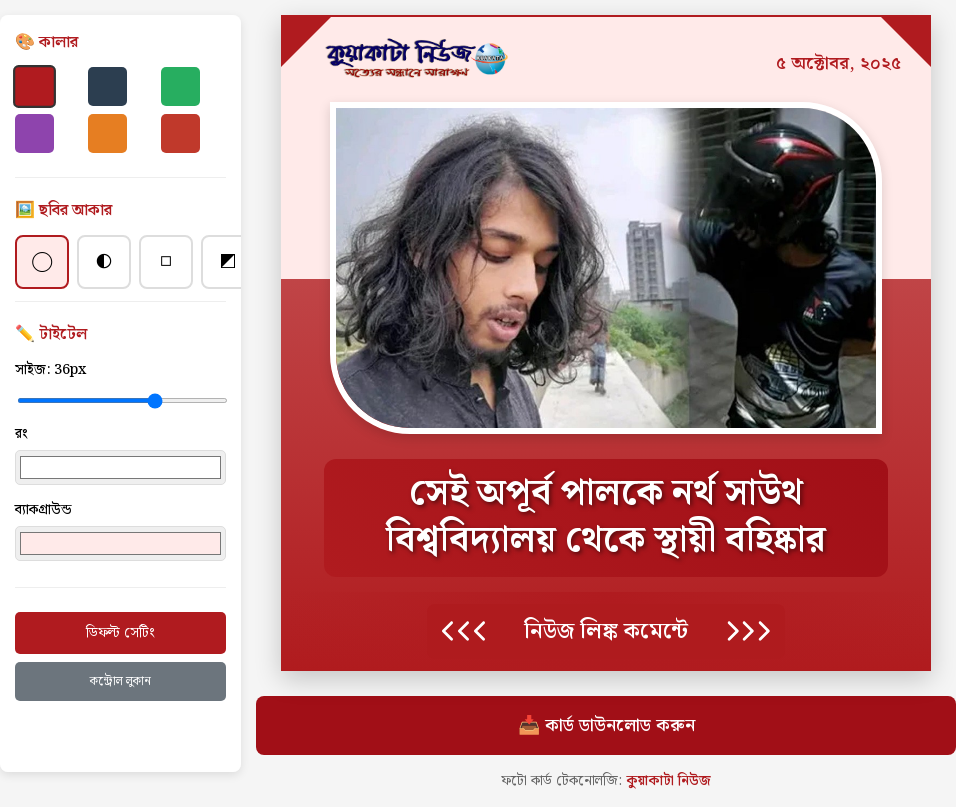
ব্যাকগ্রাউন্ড (43, 510)
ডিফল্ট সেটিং (120, 633)
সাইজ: (50, 370)
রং (21, 434)
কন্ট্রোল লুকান (120, 681)
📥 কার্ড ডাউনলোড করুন (606, 725)
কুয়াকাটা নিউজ (668, 781)
